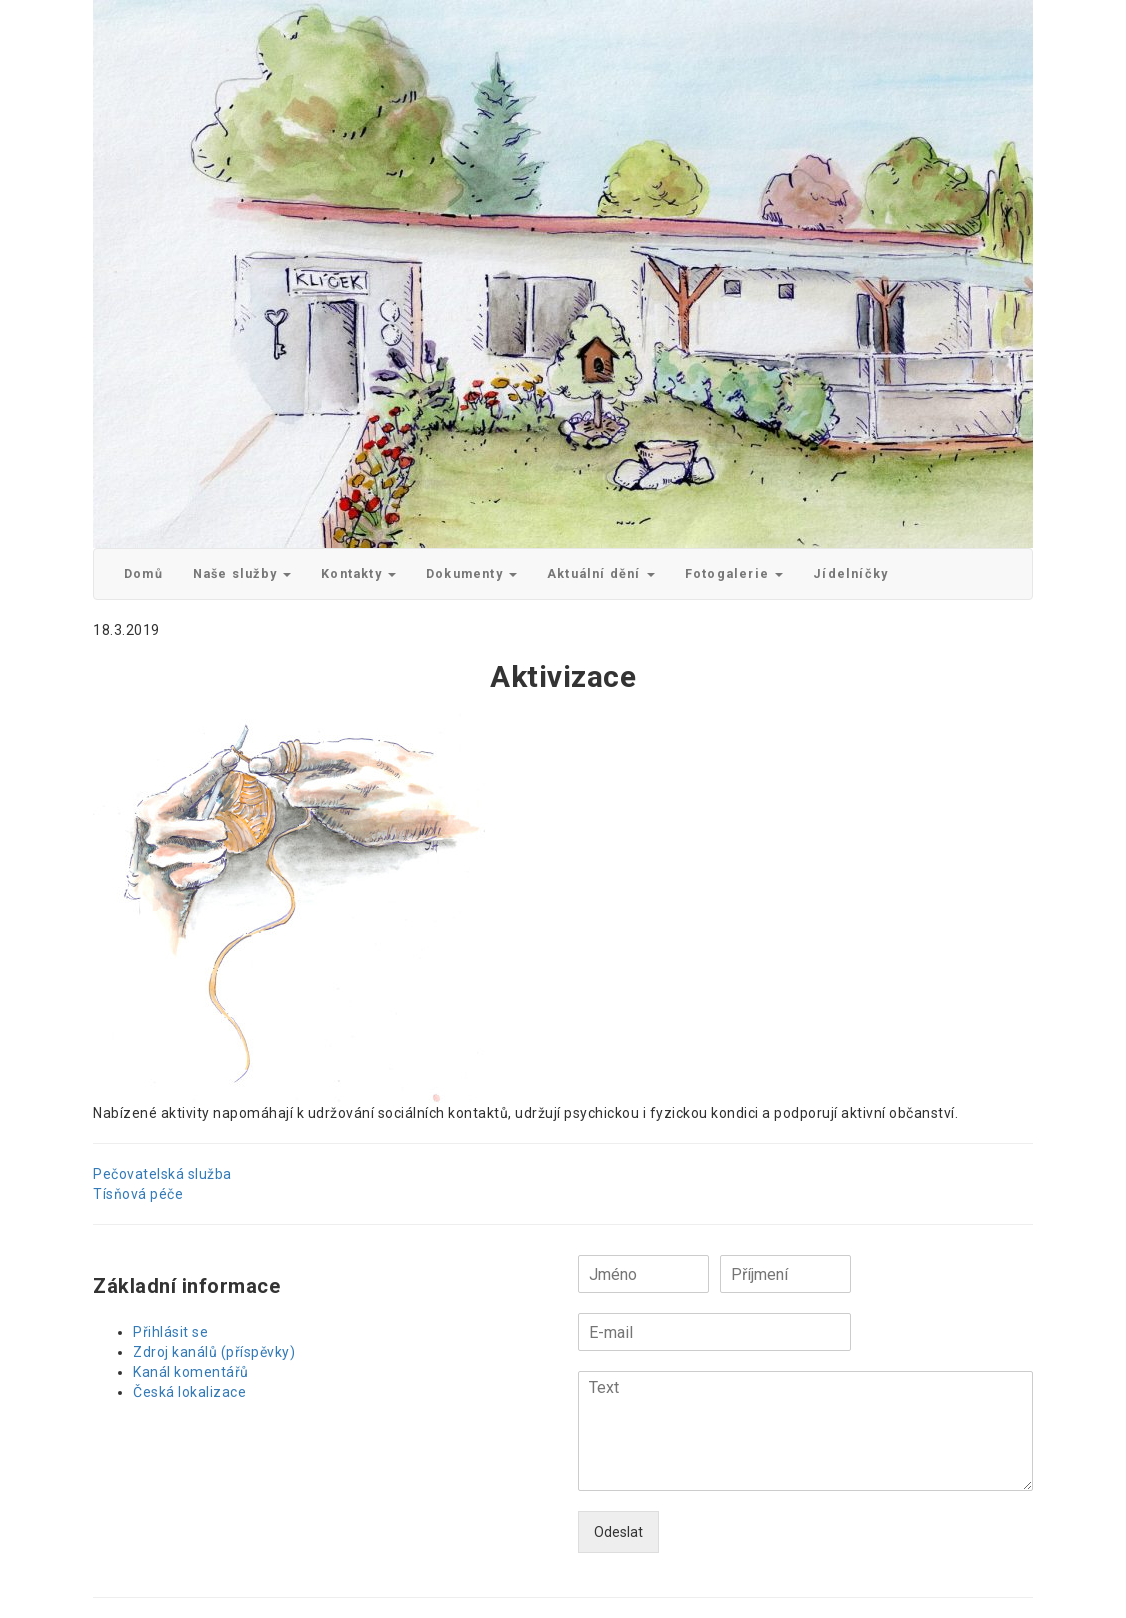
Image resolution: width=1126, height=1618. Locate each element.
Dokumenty (471, 573)
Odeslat (618, 1532)
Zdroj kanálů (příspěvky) (214, 1352)
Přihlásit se (170, 1332)
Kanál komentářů (191, 1372)
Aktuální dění (601, 573)
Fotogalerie (734, 573)
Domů (143, 573)
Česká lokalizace (189, 1392)
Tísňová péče (138, 1194)
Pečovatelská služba (162, 1174)
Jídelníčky (850, 573)
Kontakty (358, 573)
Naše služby (242, 573)
